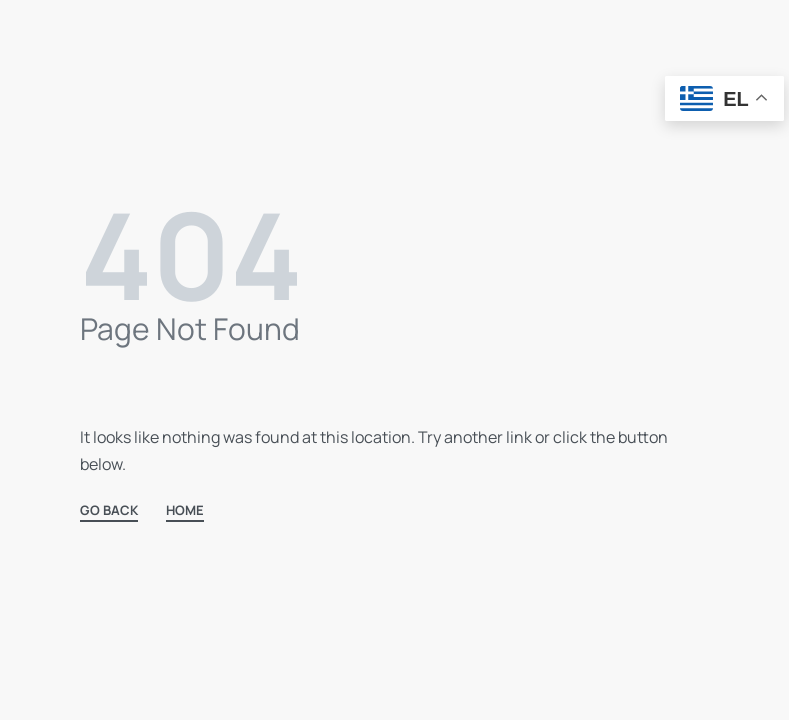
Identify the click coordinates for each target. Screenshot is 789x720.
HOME (185, 511)
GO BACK (109, 511)
